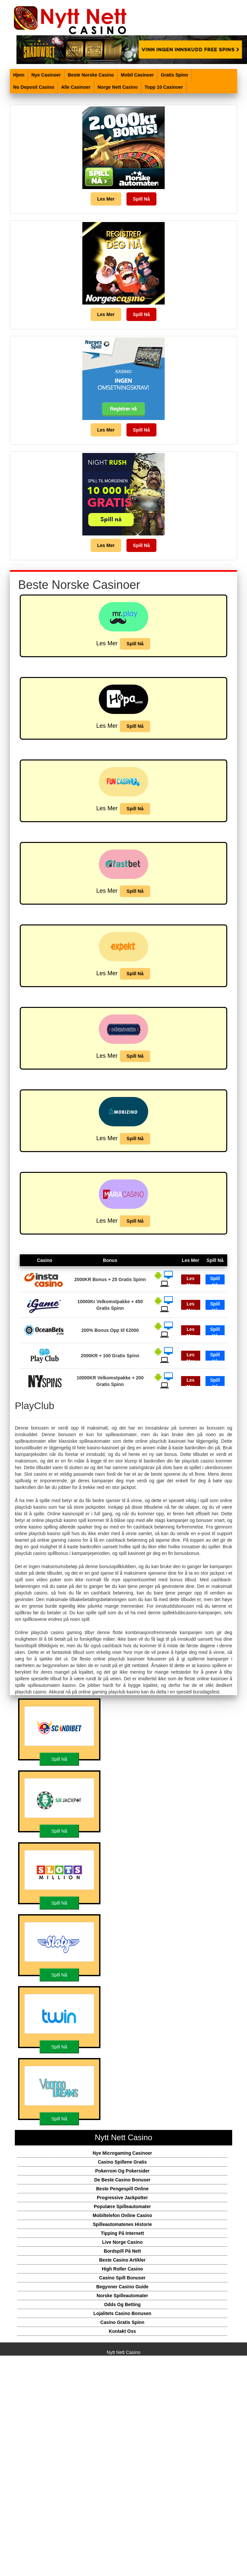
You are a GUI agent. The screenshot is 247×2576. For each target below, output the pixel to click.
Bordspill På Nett (122, 2251)
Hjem (18, 75)
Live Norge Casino (122, 2242)
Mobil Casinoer (137, 75)
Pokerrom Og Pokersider (122, 2171)
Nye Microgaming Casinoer (122, 2153)
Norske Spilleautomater (122, 2295)
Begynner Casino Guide (122, 2286)
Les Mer (106, 199)
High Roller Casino (122, 2268)
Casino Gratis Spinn (122, 2322)
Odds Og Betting (122, 2304)
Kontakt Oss (122, 2331)
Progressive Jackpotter (122, 2197)
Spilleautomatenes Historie (122, 2224)
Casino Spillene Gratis (122, 2162)
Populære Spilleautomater (122, 2206)
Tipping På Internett (122, 2233)
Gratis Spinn (174, 75)
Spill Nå (141, 199)
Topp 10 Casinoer (164, 87)
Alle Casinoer (75, 87)
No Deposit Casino (33, 87)
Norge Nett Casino (117, 87)
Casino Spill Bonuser (122, 2277)
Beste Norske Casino (91, 75)
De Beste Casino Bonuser (122, 2179)
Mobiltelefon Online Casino (122, 2215)
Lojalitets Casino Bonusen (122, 2313)
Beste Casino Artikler (122, 2260)
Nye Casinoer (46, 75)
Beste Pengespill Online (122, 2188)
